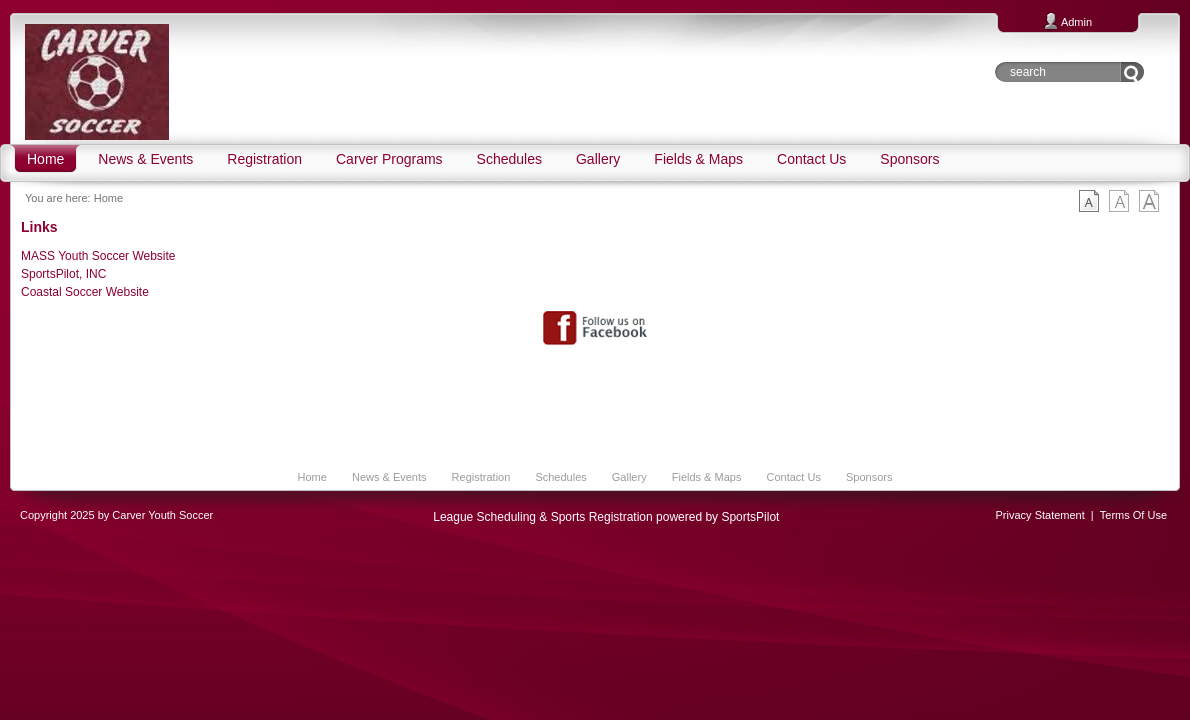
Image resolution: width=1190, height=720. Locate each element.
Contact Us (793, 477)
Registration (481, 477)
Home (108, 198)
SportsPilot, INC (63, 274)
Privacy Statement (1040, 515)
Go (1132, 72)
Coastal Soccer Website (85, 292)
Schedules (560, 477)
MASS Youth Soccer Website (98, 256)
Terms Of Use (1133, 515)
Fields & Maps (707, 477)
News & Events (389, 477)
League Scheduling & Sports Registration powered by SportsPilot (606, 517)
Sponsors (869, 477)
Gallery (629, 477)
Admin (1076, 22)
